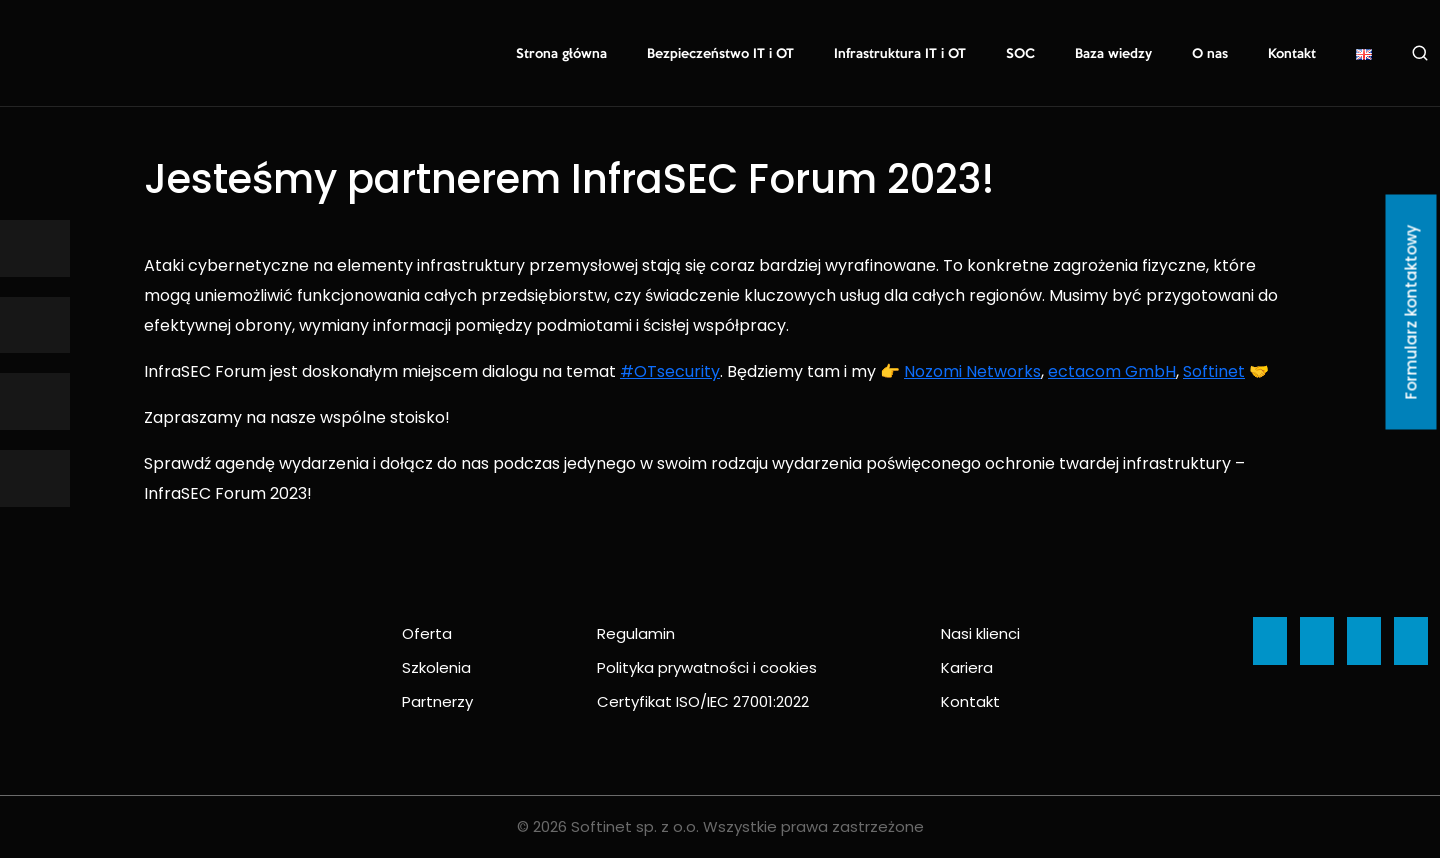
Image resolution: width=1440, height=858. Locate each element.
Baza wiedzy (1113, 54)
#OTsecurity (670, 371)
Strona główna (561, 54)
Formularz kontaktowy (1411, 312)
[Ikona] (35, 248)
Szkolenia (436, 667)
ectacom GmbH (1112, 371)
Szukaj (1420, 53)
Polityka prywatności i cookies (707, 667)
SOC (1020, 54)
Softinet (1214, 371)
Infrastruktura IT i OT (900, 54)
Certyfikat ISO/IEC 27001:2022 (703, 701)
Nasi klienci (980, 633)
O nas (1210, 54)
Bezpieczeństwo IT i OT (720, 54)
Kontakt (1292, 54)
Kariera (967, 667)
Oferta (427, 633)
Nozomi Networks (972, 371)
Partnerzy (437, 701)
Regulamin (636, 633)
